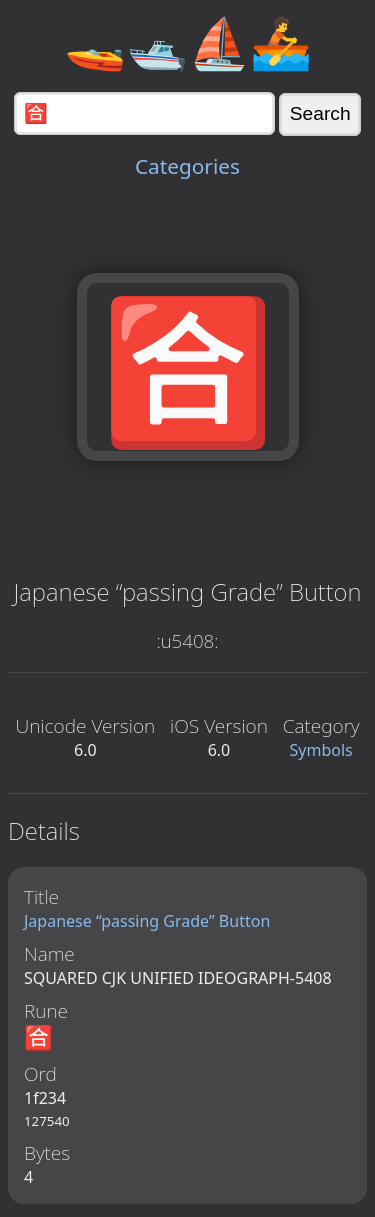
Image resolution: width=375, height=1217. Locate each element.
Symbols (321, 750)
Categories (187, 166)
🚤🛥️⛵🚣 (188, 42)
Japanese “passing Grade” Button (147, 921)
